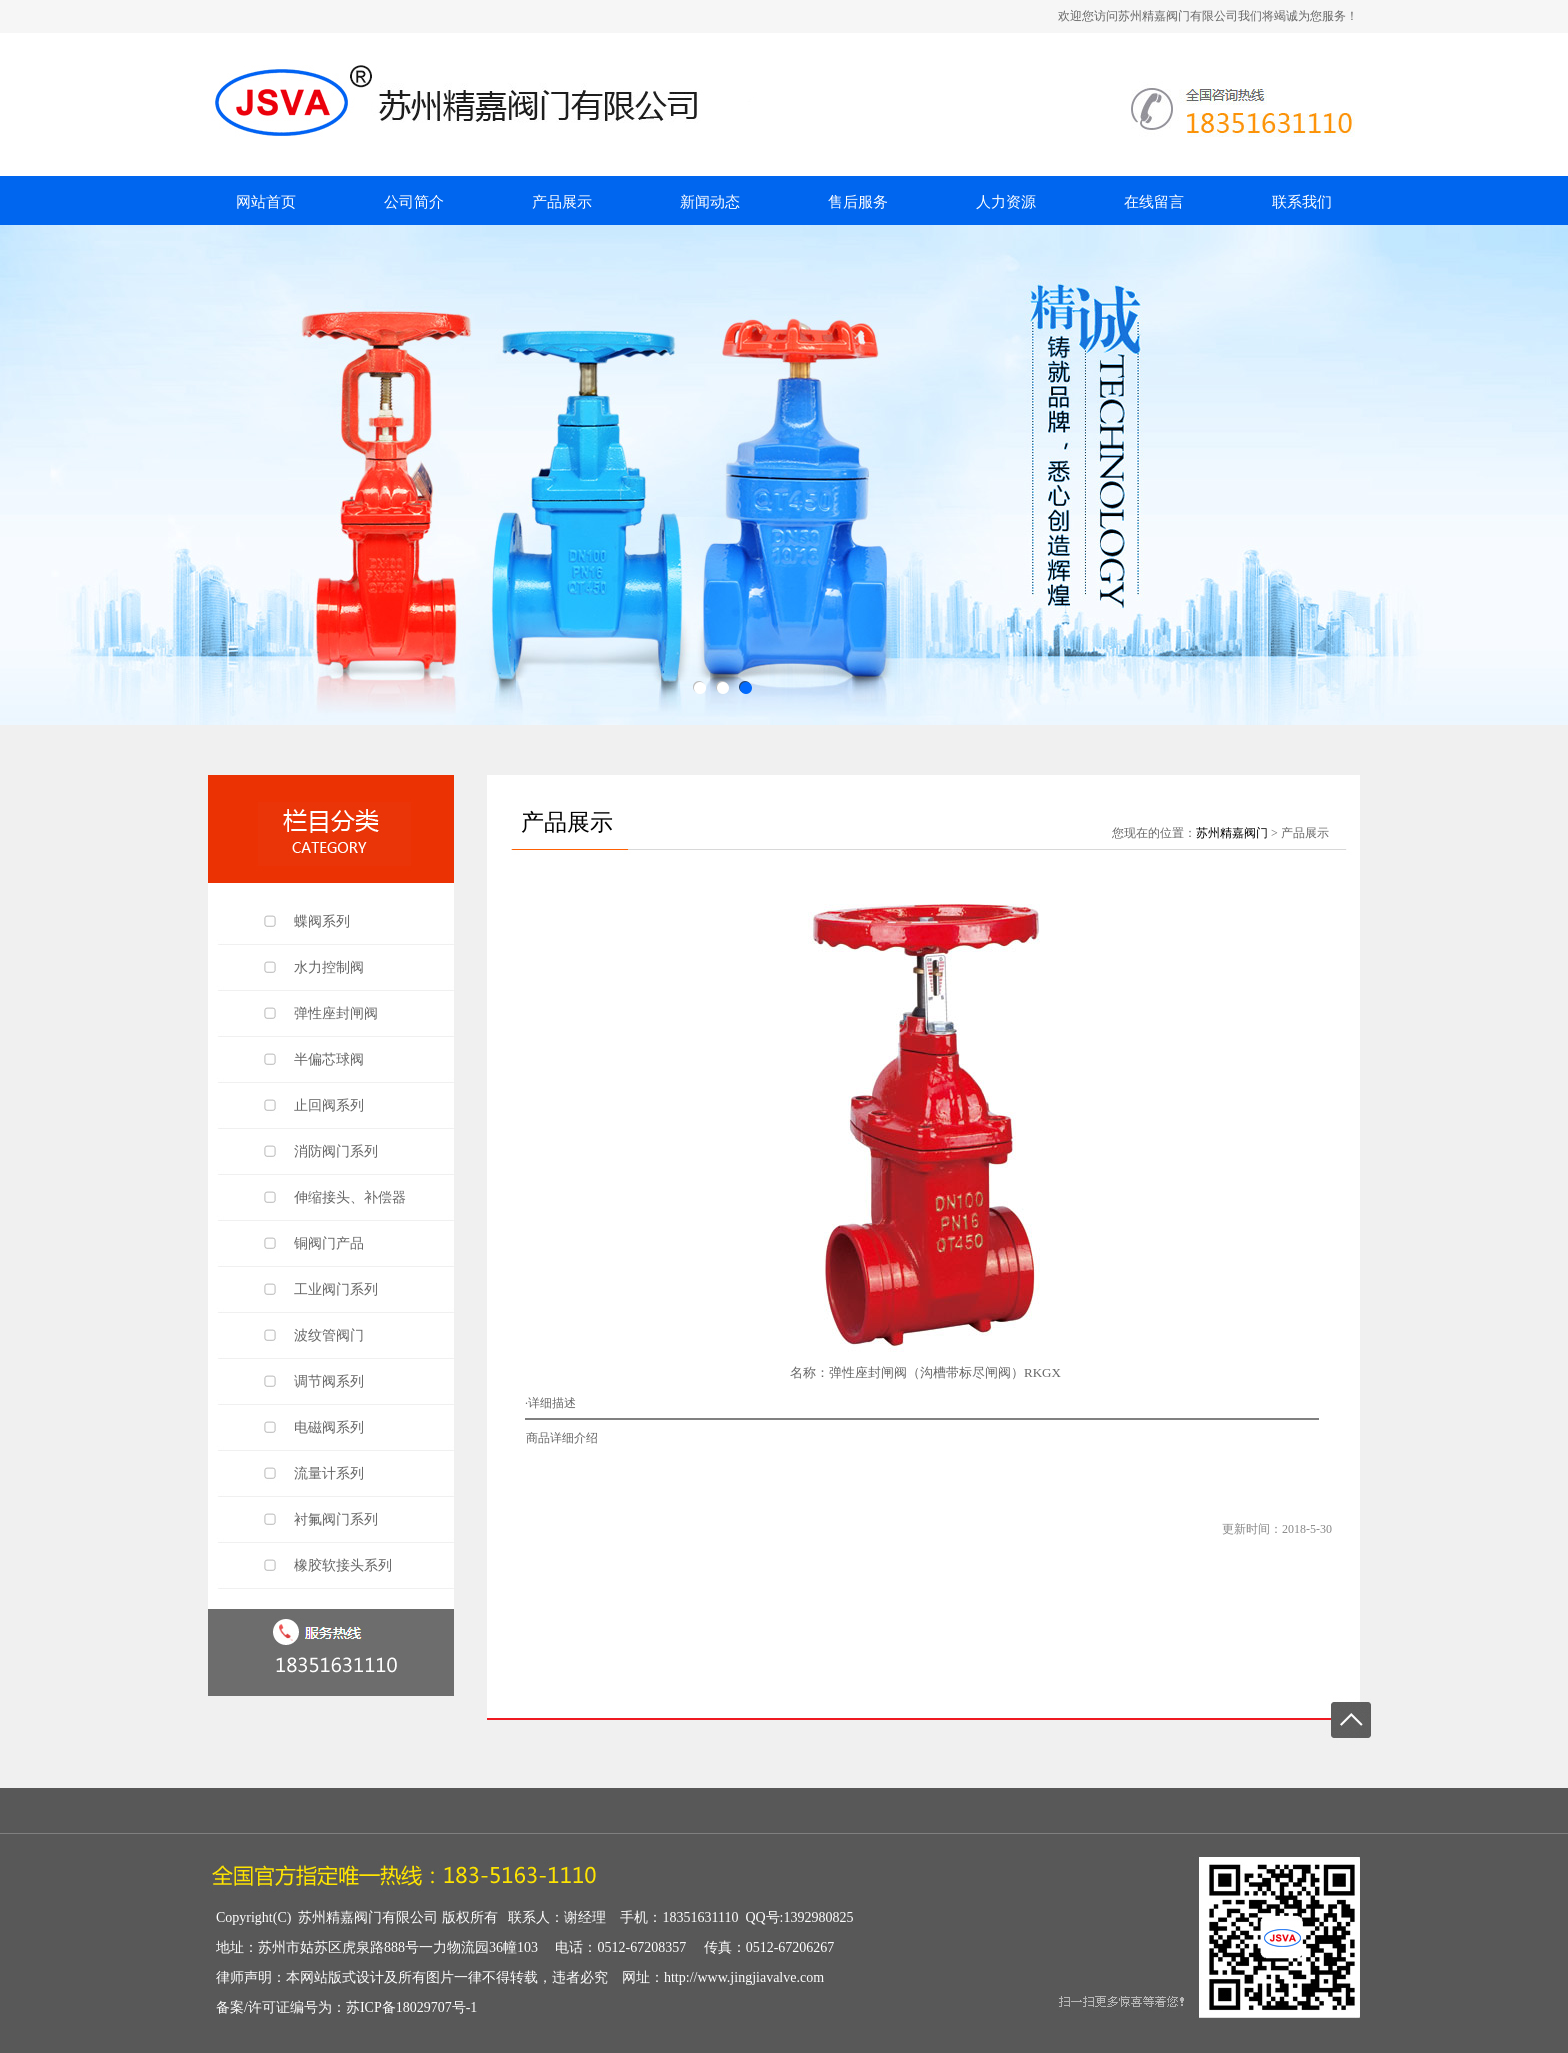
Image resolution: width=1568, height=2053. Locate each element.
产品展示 (562, 202)
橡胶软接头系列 (343, 1565)
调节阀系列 (329, 1381)
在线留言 (1154, 202)
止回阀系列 (329, 1105)
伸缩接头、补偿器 (350, 1197)
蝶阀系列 (322, 921)
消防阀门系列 (336, 1151)
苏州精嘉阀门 (1232, 833)
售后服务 (858, 202)
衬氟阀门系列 (336, 1519)
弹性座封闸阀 (336, 1013)
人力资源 (1006, 202)
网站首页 (266, 202)
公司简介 (414, 202)
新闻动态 (710, 202)
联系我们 (1302, 202)
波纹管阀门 (329, 1335)
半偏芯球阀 (329, 1059)
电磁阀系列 (329, 1427)
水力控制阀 (329, 967)
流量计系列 (329, 1473)
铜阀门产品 (329, 1243)
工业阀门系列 (336, 1289)
